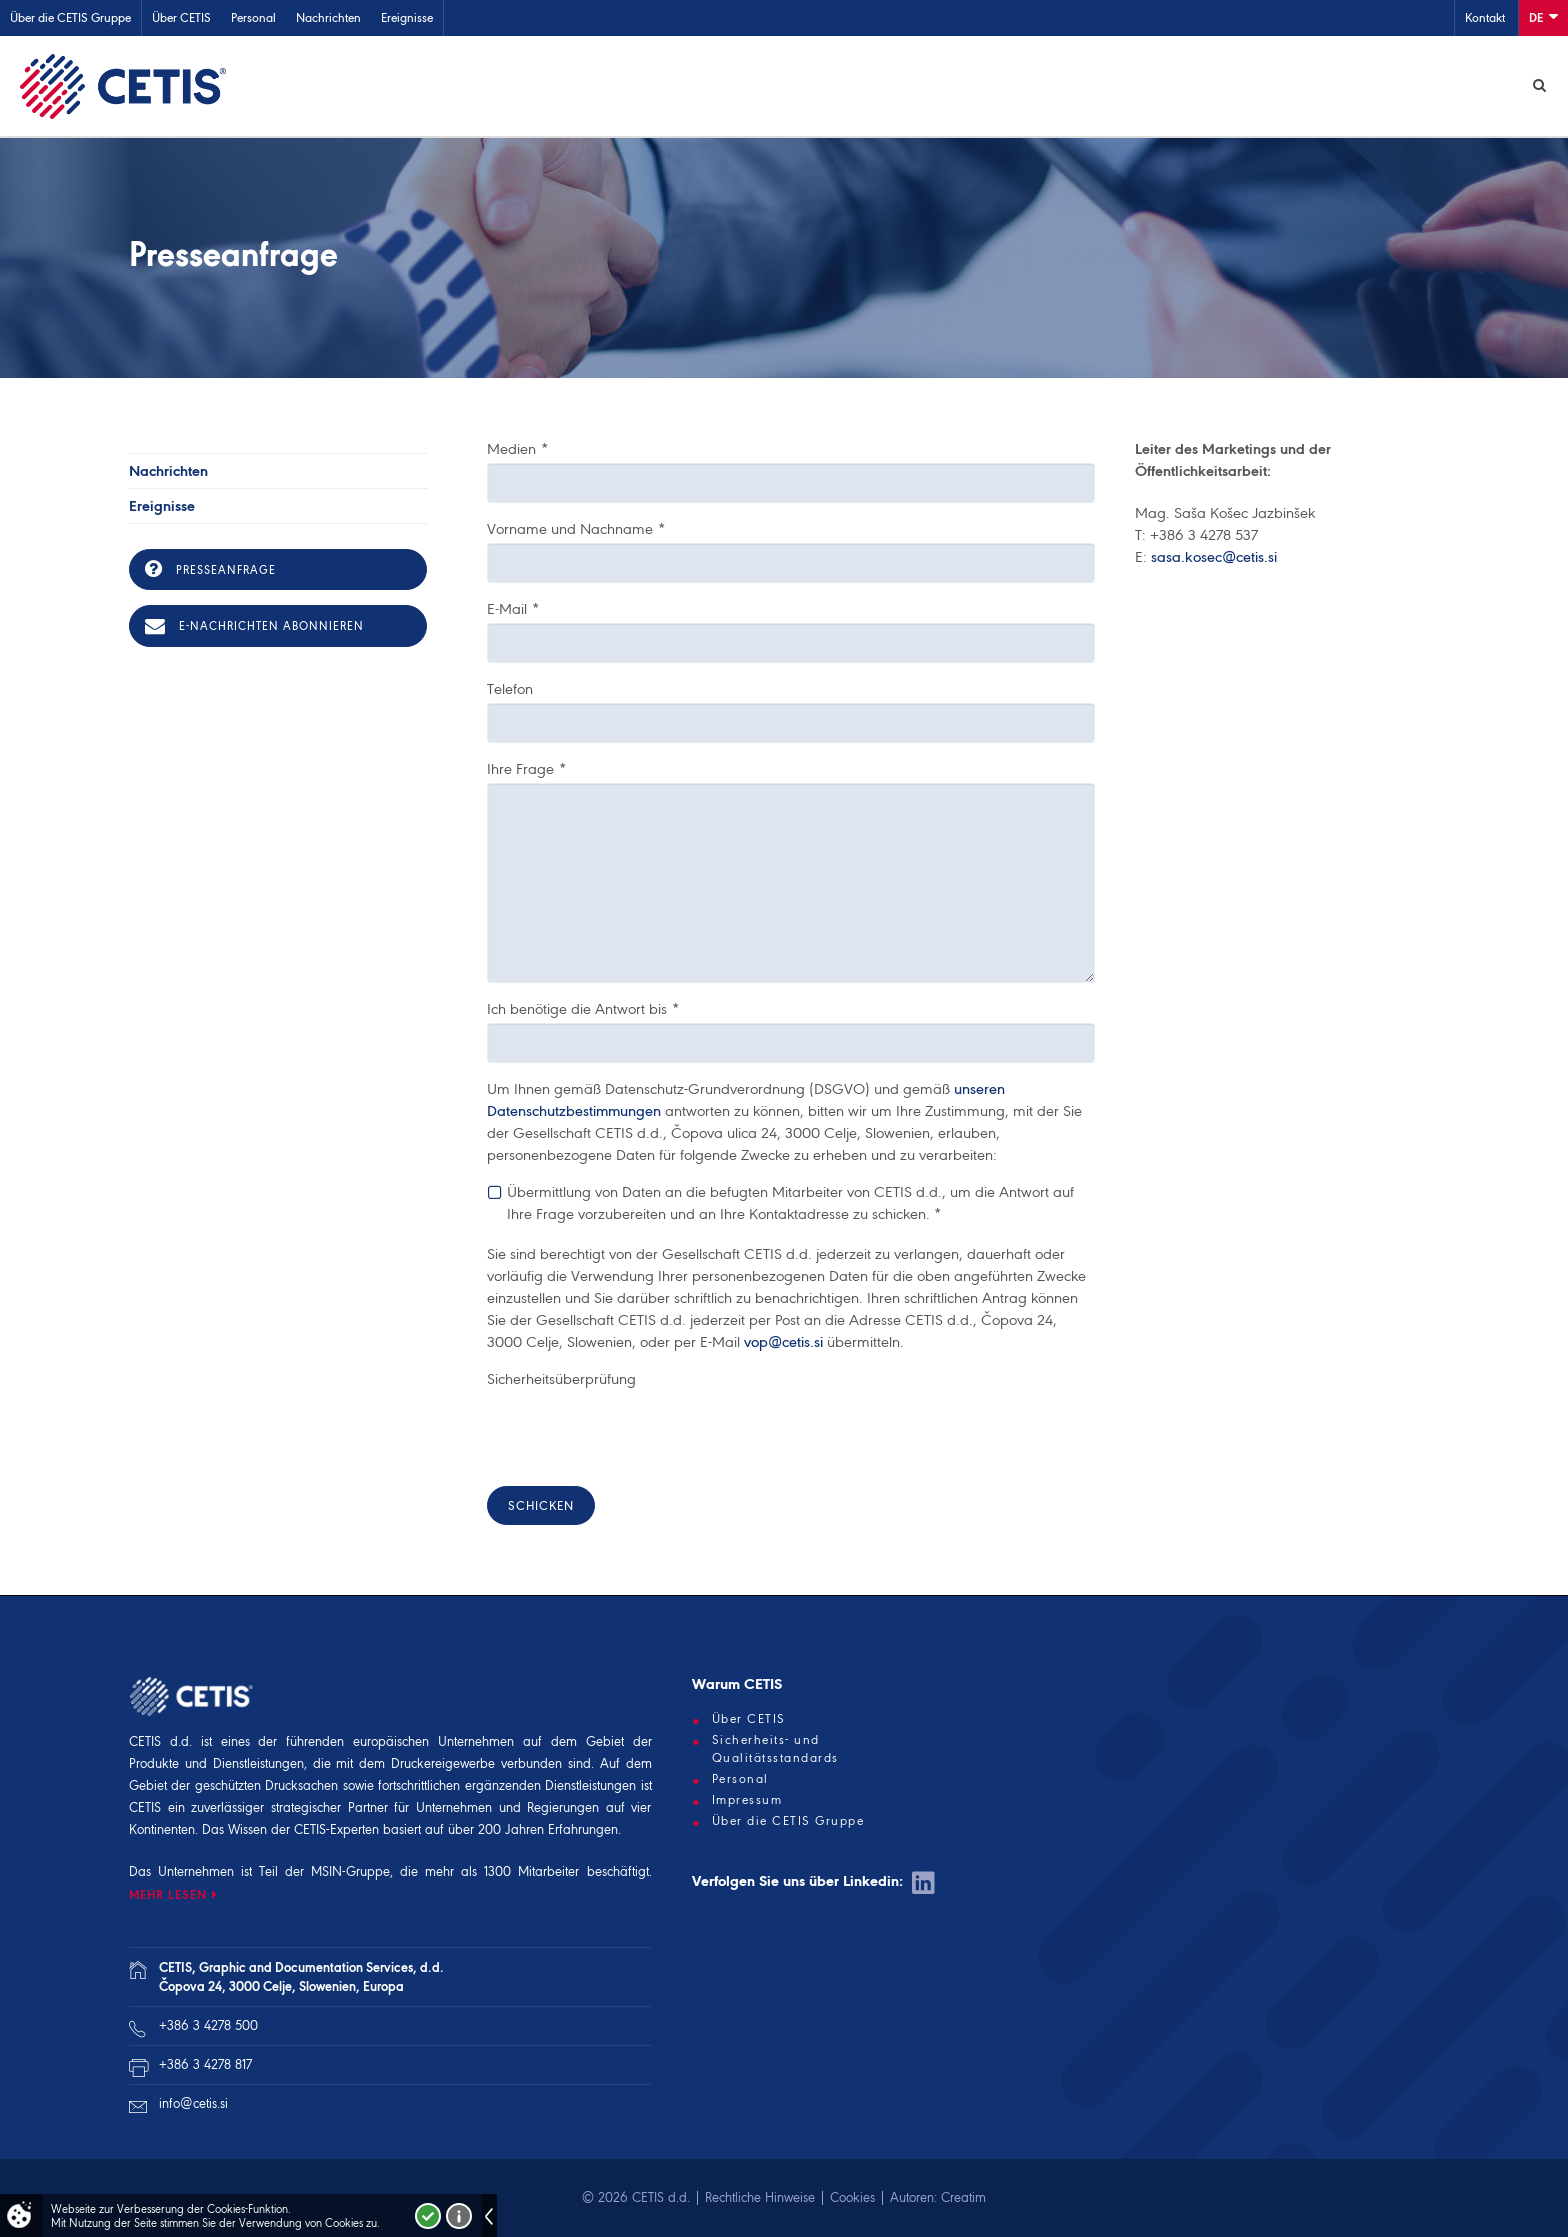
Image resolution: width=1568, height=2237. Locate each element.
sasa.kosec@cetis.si (1214, 557)
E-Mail (513, 609)
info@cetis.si (193, 2103)
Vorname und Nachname (576, 529)
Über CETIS (181, 17)
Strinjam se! (428, 2216)
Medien (517, 449)
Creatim (963, 2197)
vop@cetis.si (783, 1342)
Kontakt (1485, 17)
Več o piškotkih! (459, 2216)
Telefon (510, 689)
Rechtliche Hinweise (760, 2197)
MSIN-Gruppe (350, 1871)
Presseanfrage (210, 569)
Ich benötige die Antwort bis (583, 1009)
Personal (253, 17)
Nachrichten (328, 17)
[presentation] (639, 1432)
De (1543, 16)
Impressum (747, 1800)
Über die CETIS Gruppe (70, 17)
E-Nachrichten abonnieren (254, 626)
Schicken (541, 1505)
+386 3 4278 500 (208, 2025)
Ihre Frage (526, 769)
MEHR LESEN (168, 1894)
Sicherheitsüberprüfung (561, 1379)
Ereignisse (407, 17)
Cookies (852, 2197)
